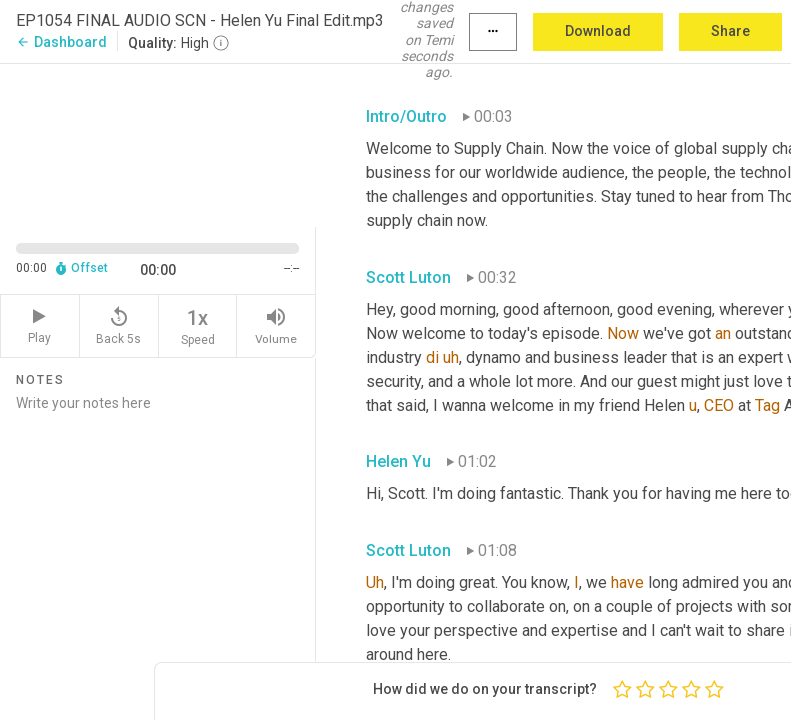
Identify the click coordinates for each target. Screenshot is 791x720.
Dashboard (61, 42)
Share (730, 31)
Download (598, 31)
